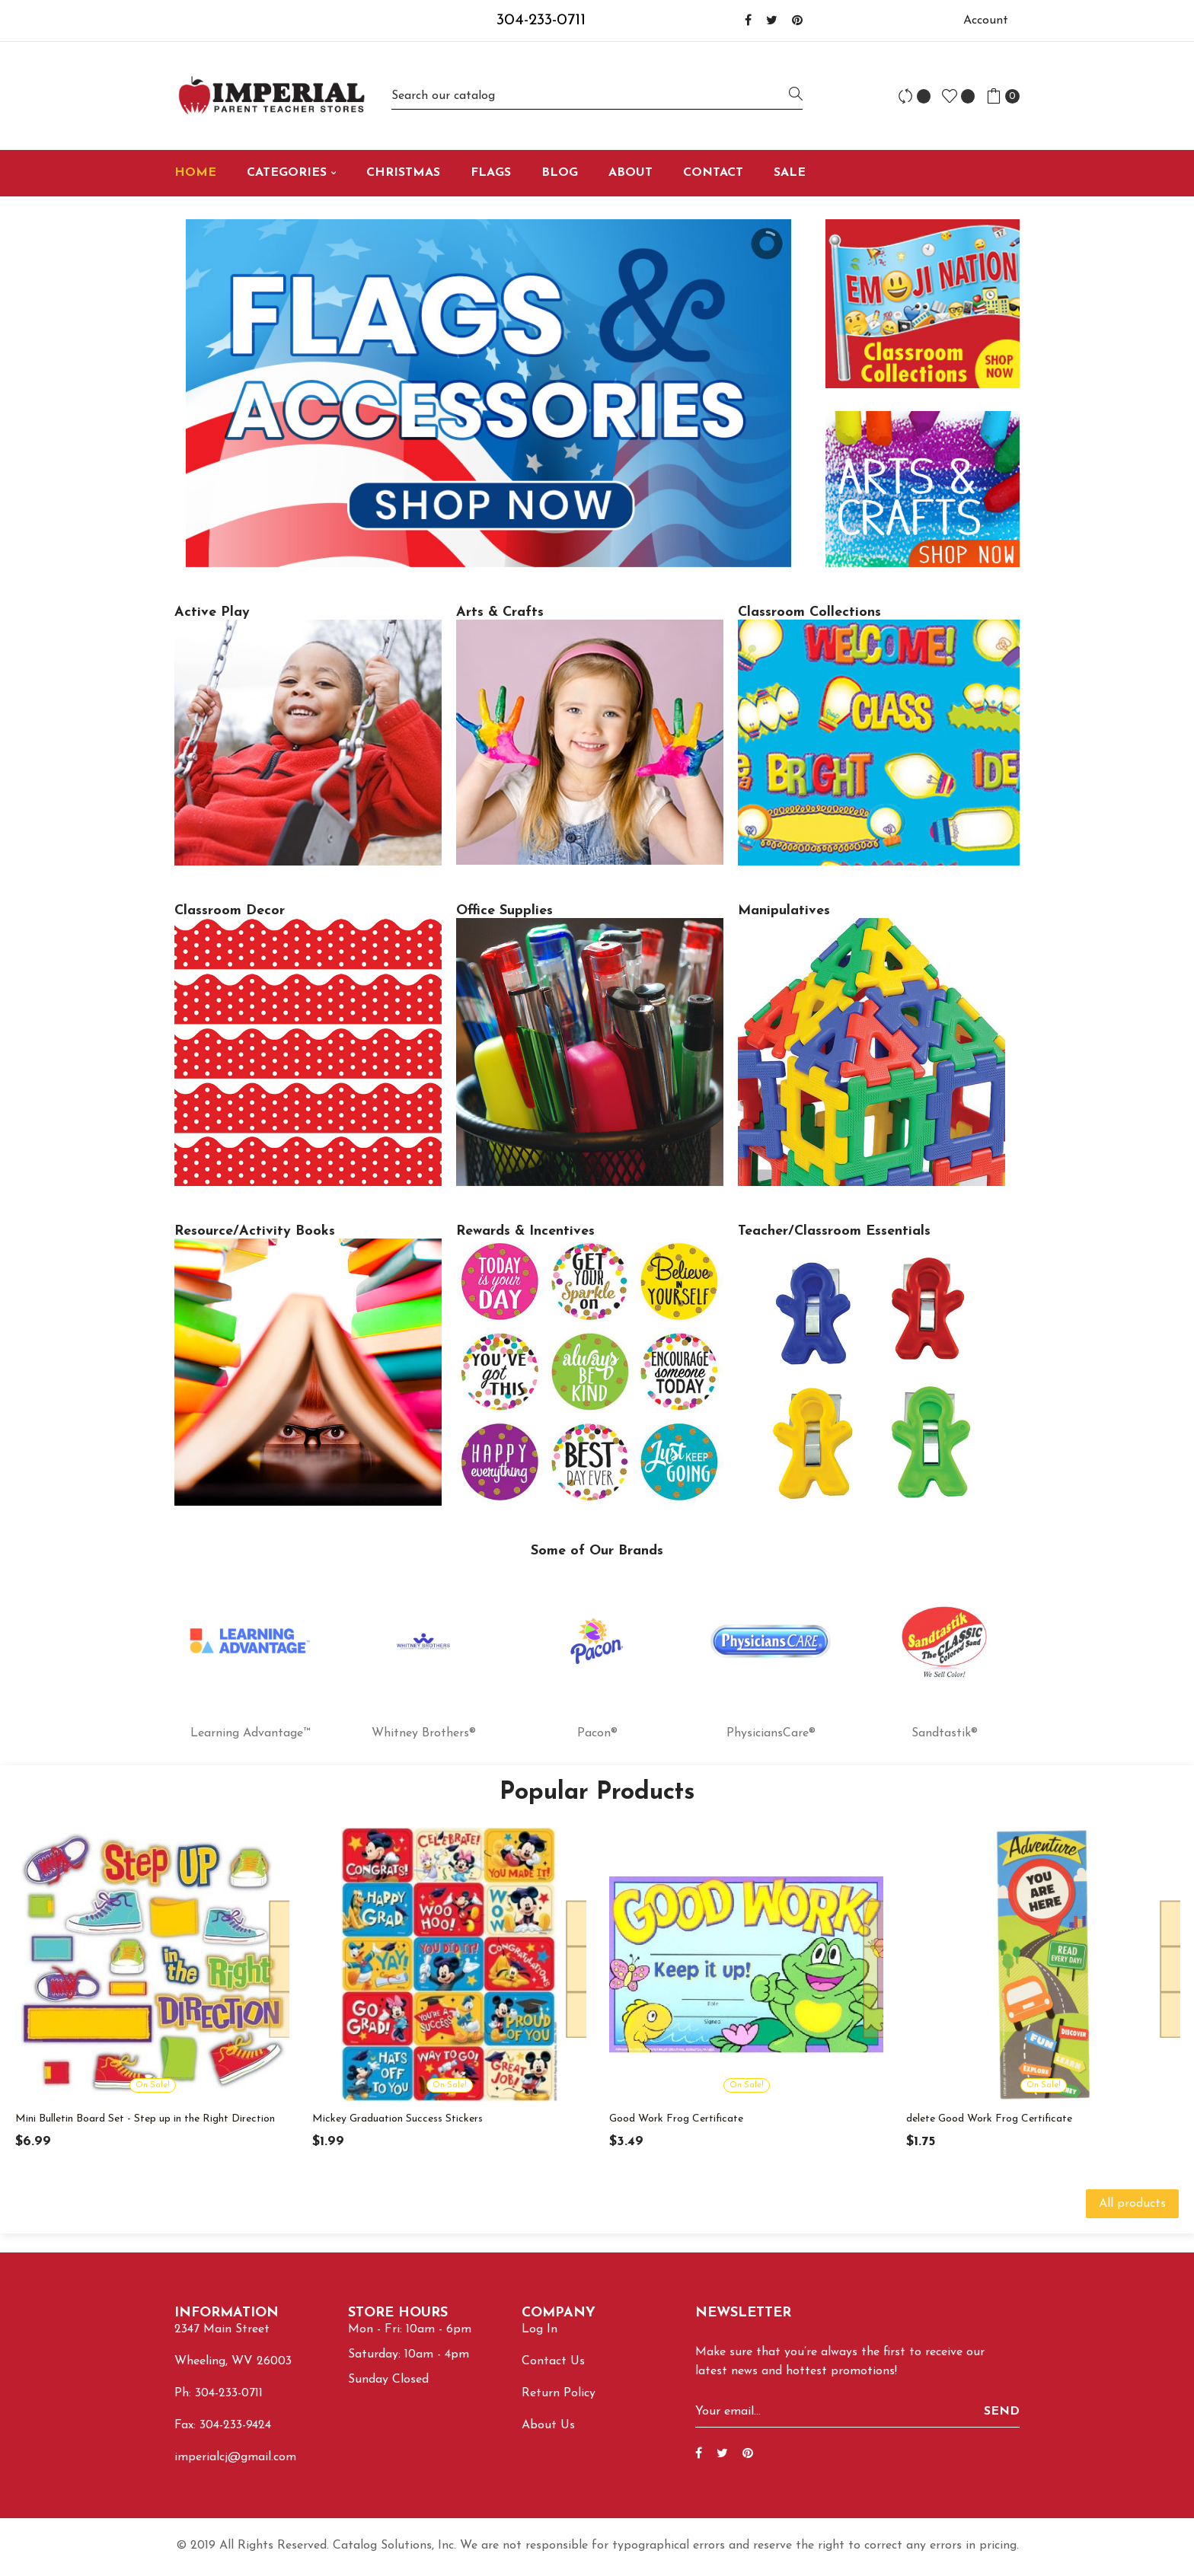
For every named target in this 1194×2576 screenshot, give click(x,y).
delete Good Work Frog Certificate (989, 2119)
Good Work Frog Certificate (676, 2119)
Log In (539, 2329)
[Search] (597, 95)
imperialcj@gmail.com (235, 2457)
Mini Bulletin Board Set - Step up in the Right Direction (145, 2119)
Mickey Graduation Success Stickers (397, 2119)
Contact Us (553, 2361)
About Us (548, 2425)
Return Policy (558, 2393)
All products (1132, 2204)
